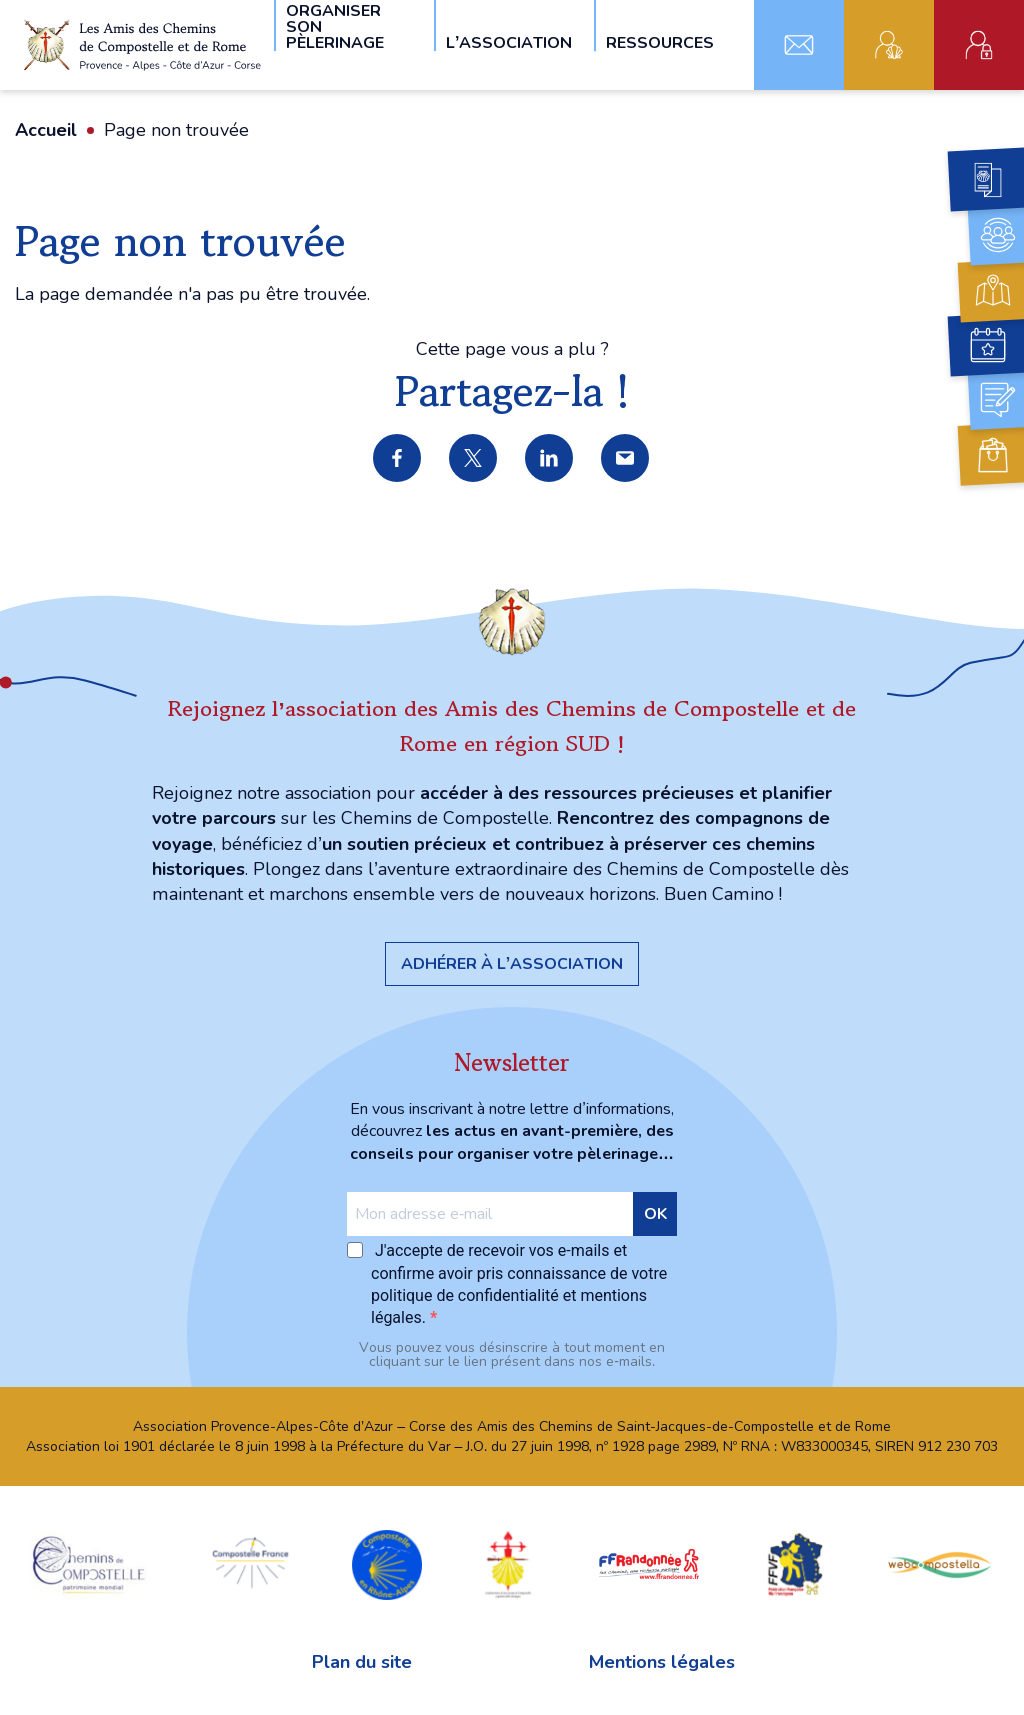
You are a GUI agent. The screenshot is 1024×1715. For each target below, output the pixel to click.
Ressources (660, 41)
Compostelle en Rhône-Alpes (387, 1563)
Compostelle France (250, 1563)
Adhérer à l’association (512, 964)
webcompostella (940, 1563)
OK (655, 1214)
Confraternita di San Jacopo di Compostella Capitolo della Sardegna (508, 1563)
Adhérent (889, 45)
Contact (799, 45)
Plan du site (362, 1662)
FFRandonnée (649, 1563)
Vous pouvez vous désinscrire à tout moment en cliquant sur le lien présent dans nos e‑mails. (512, 1355)
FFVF (794, 1563)
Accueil (46, 130)
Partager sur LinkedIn (550, 459)
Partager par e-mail (626, 459)
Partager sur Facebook (398, 459)
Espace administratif (979, 45)
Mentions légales (662, 1662)
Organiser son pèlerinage (335, 25)
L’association (509, 41)
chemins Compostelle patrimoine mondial (89, 1563)
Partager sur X (474, 459)
